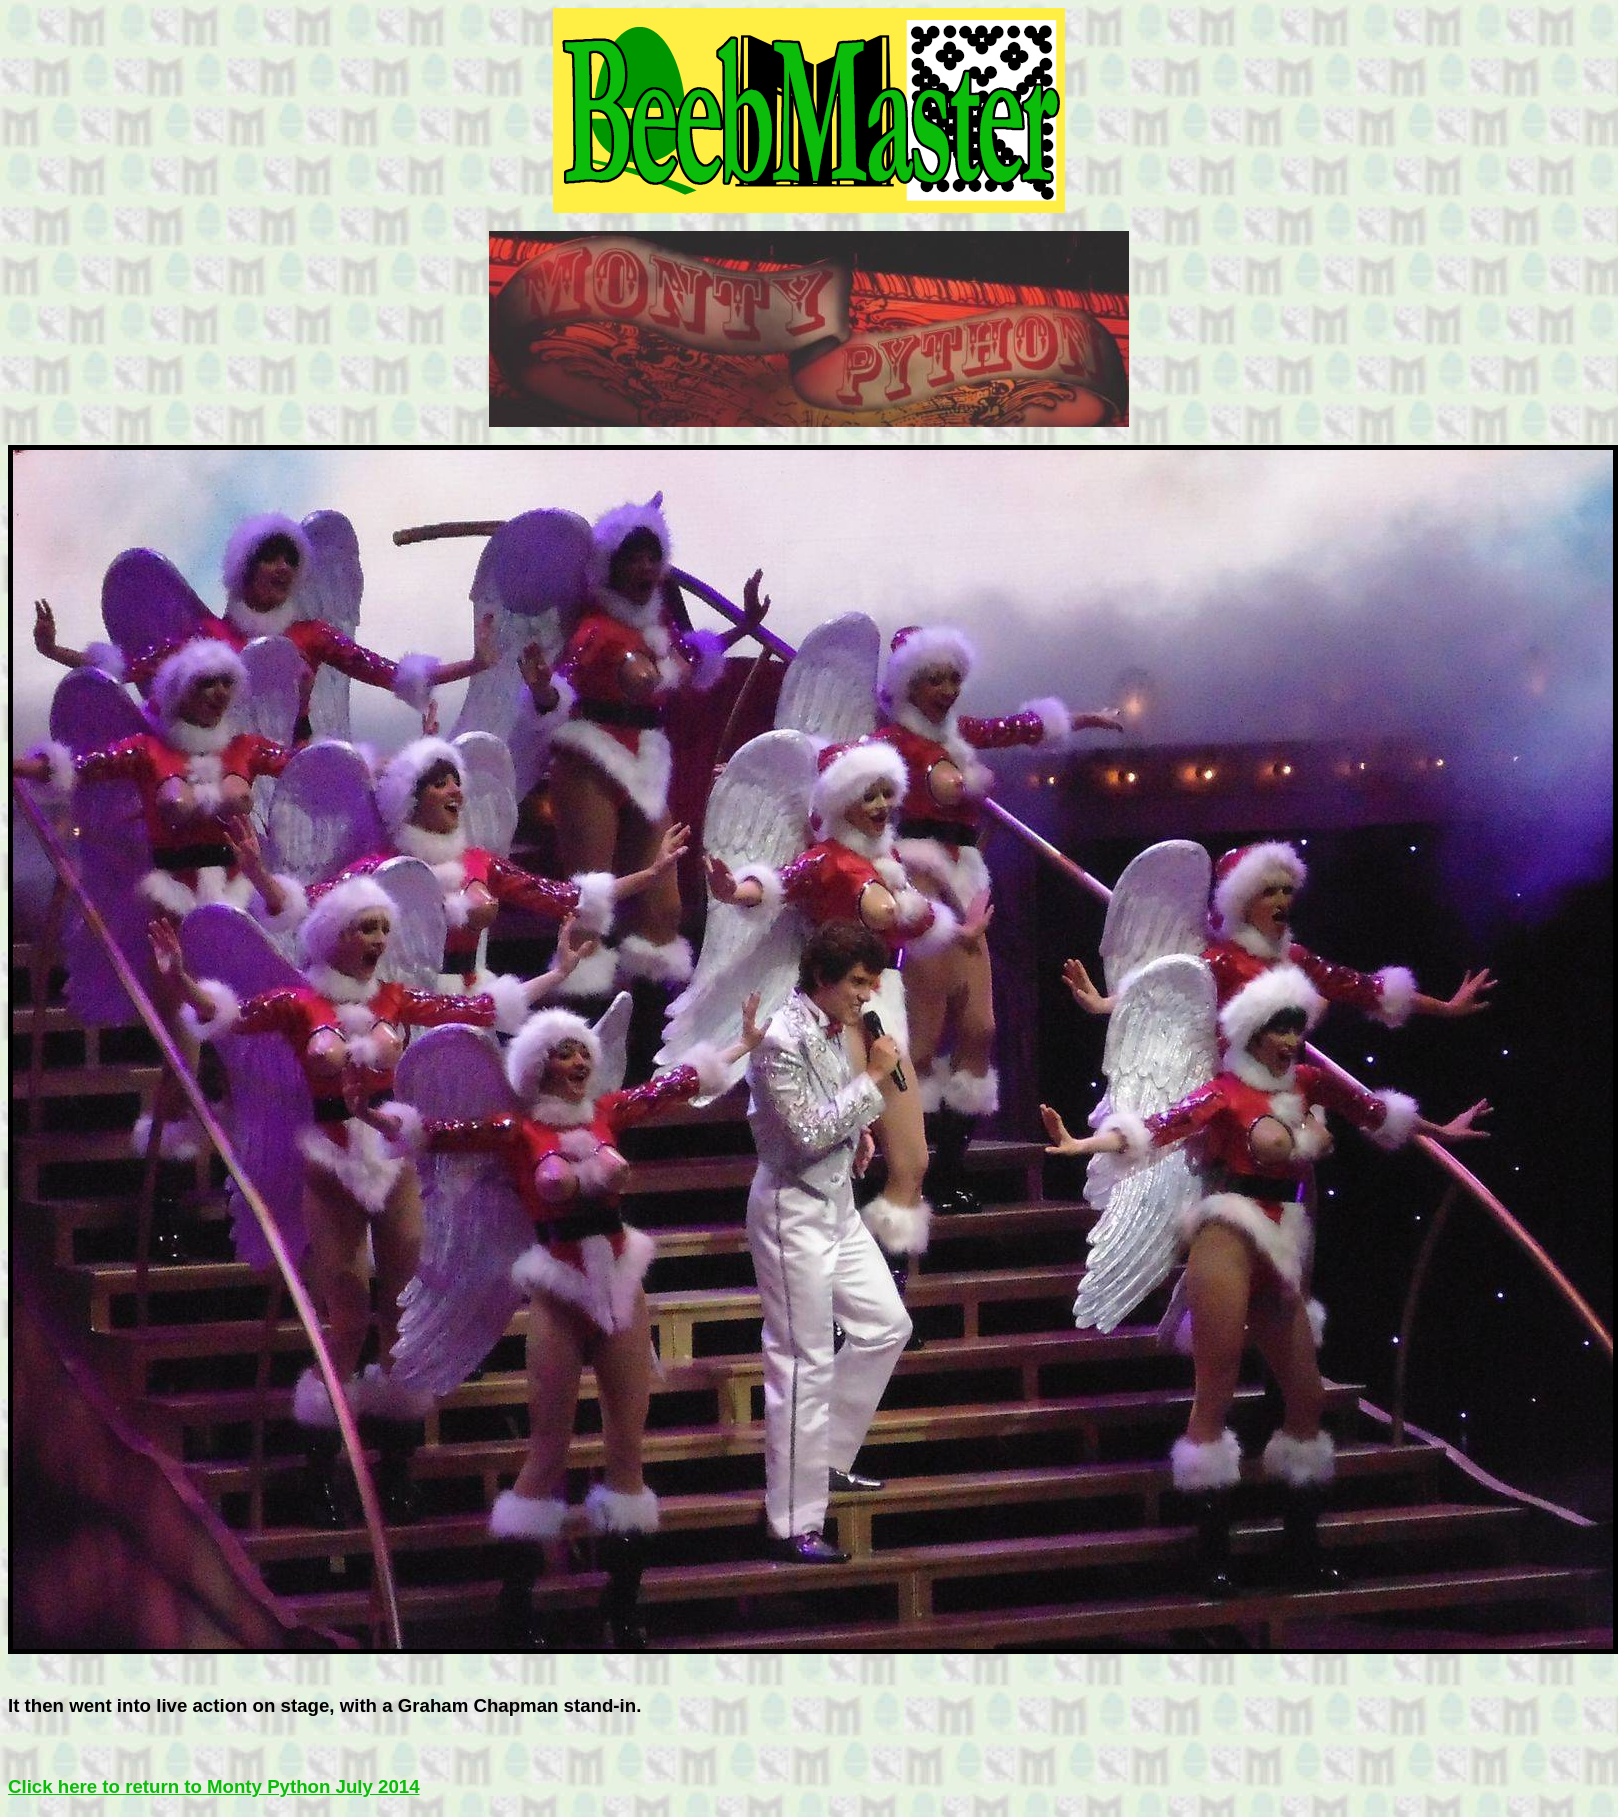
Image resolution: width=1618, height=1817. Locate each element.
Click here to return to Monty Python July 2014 (214, 1786)
